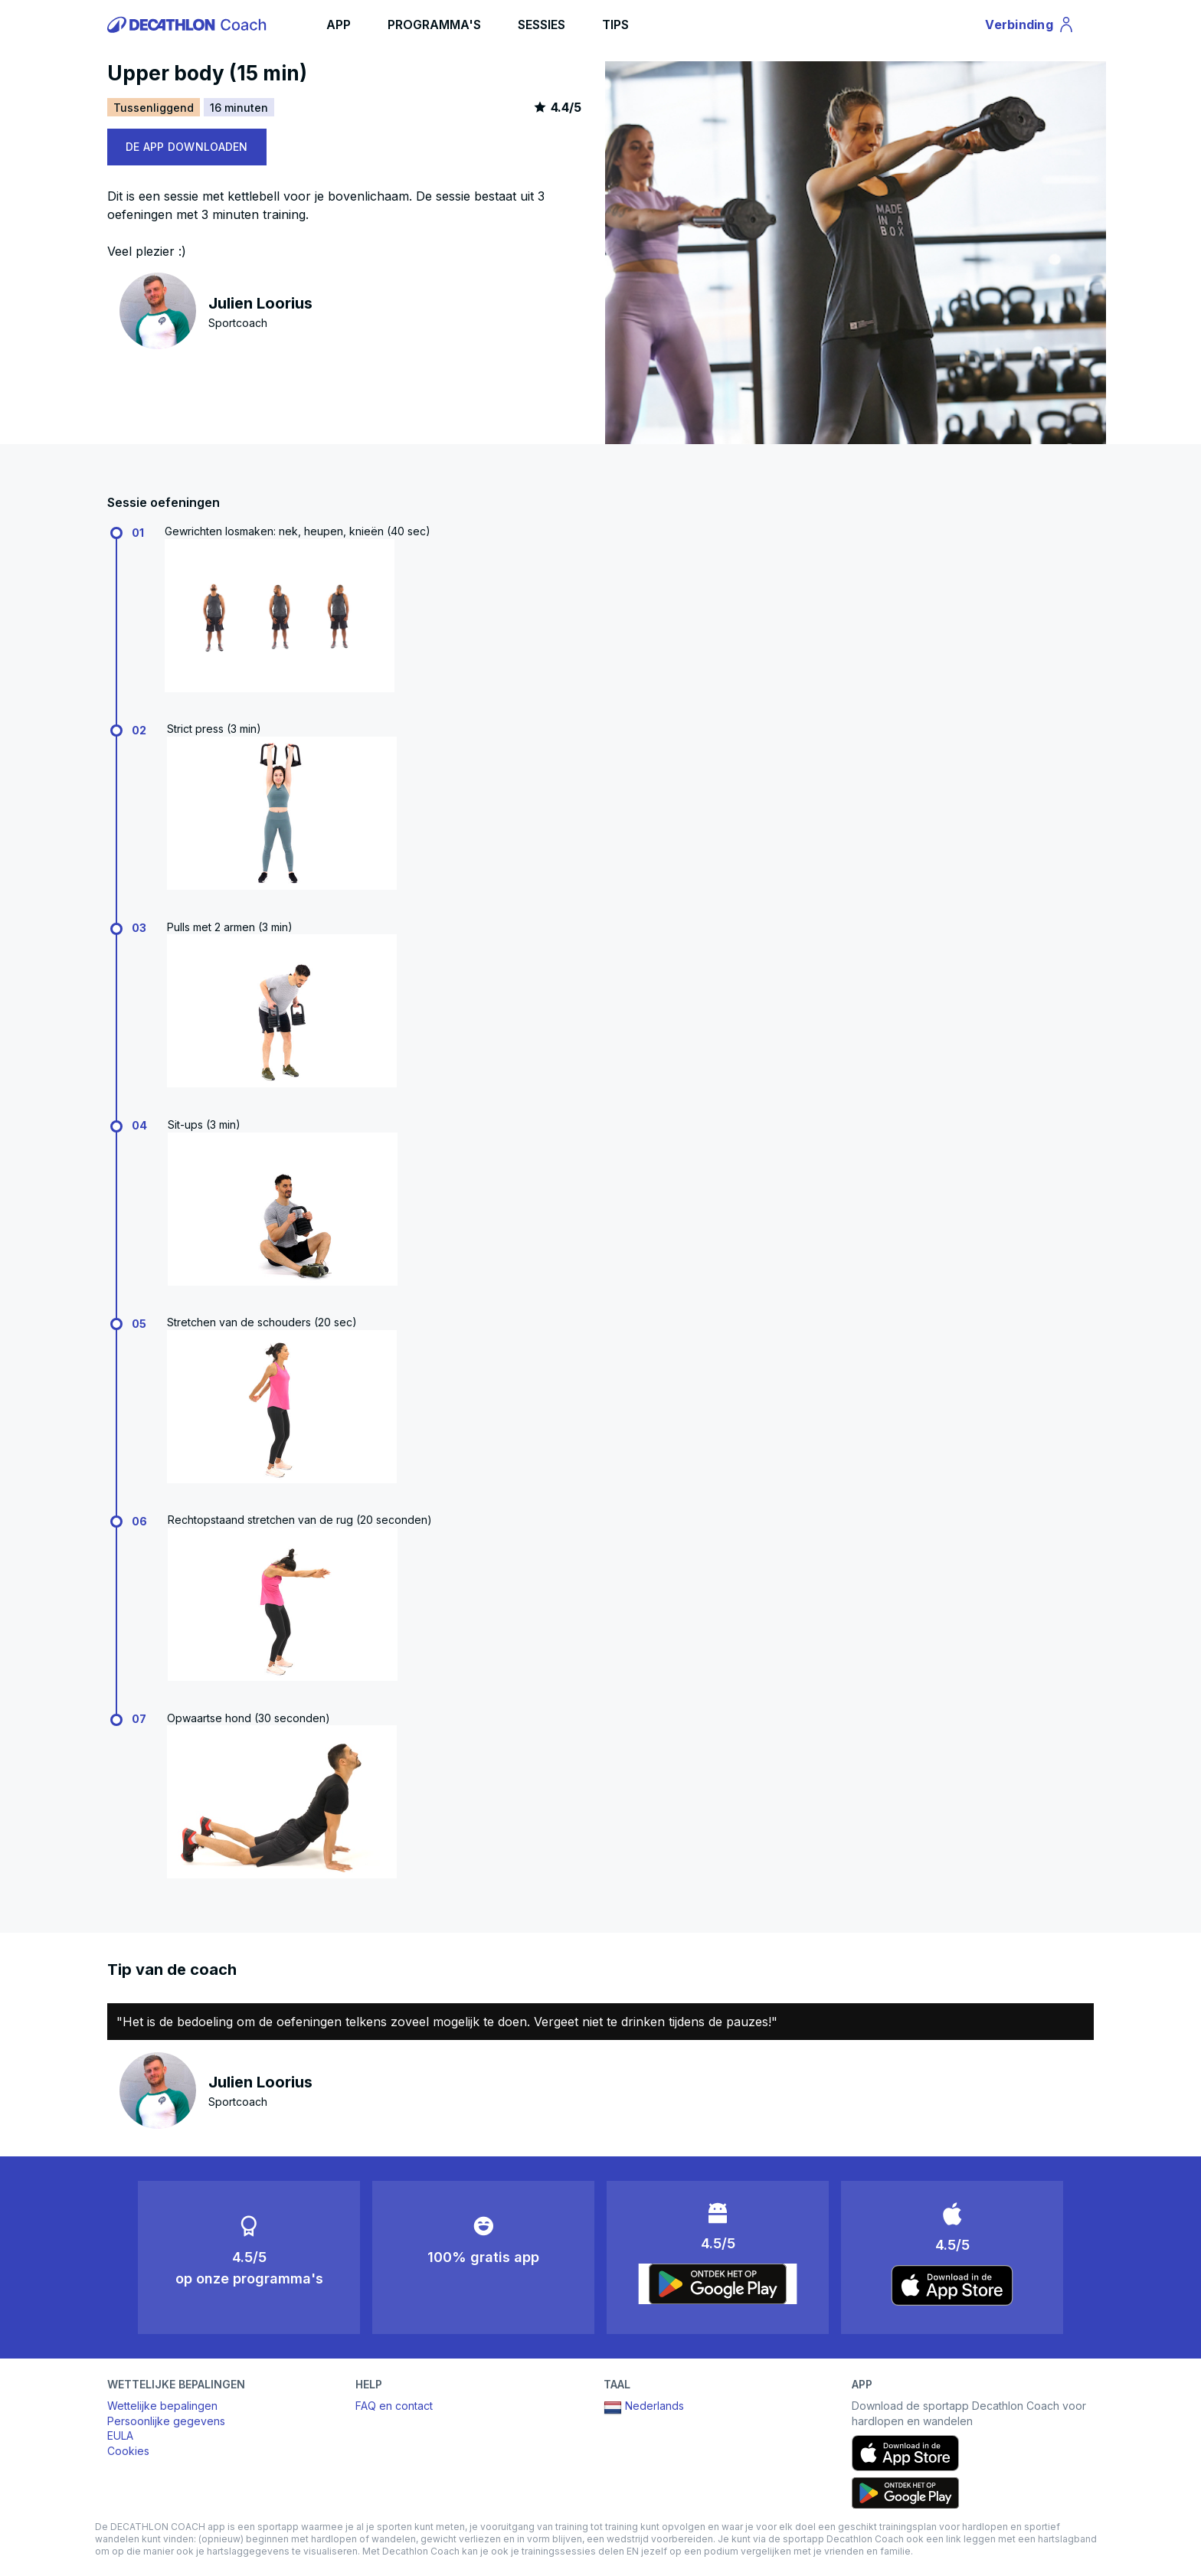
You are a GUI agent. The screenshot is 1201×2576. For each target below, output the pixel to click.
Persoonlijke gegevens (166, 2420)
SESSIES (541, 24)
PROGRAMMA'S (434, 24)
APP (338, 24)
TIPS (615, 24)
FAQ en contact (394, 2405)
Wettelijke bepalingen (162, 2405)
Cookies (128, 2450)
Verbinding (1030, 26)
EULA (120, 2435)
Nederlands (644, 2407)
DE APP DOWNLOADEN (187, 146)
